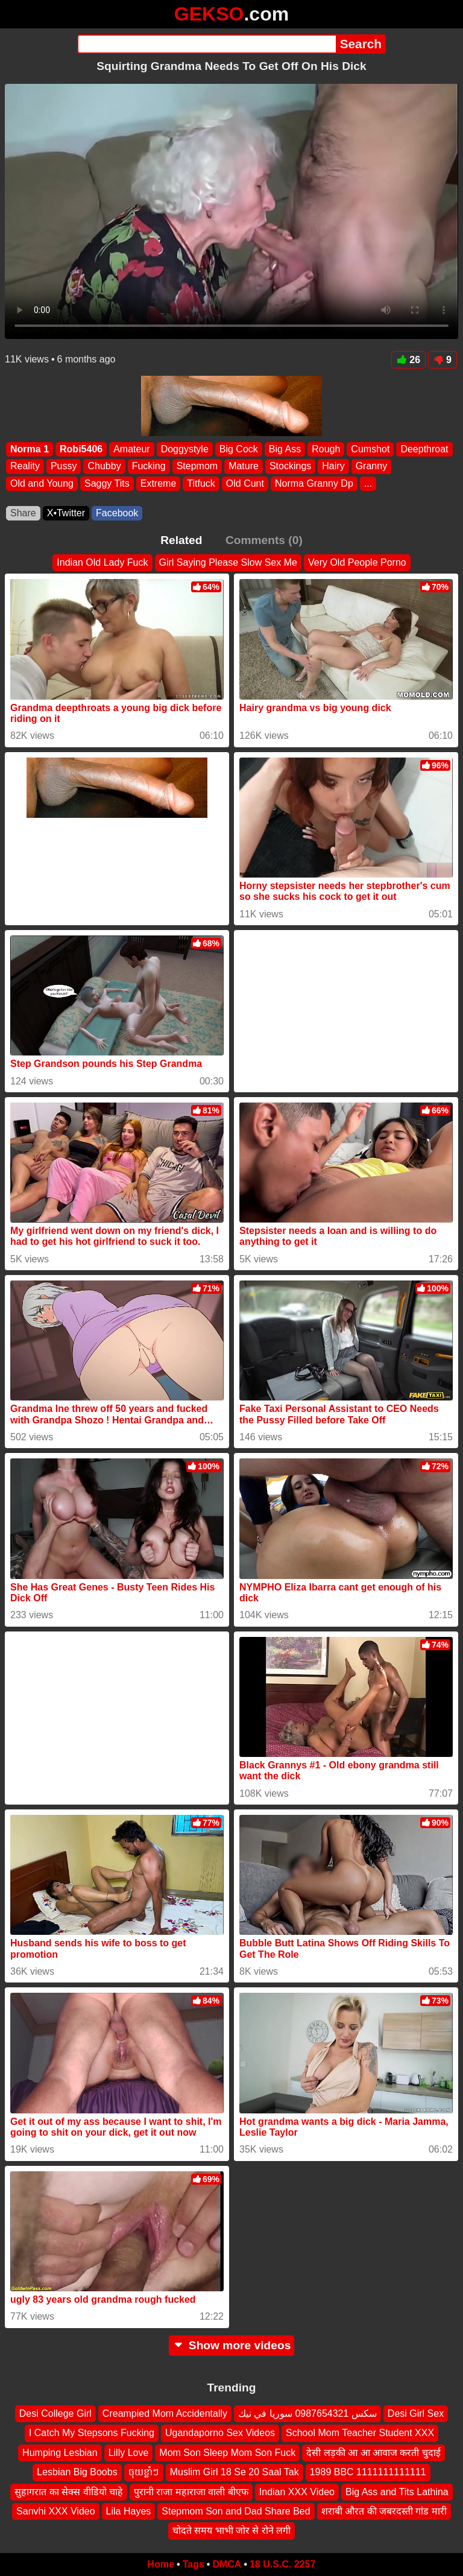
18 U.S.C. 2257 (282, 2564)
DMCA (226, 2564)
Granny (371, 466)
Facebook (117, 513)
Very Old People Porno (357, 562)
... (368, 483)
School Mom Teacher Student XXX (360, 2433)
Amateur (131, 449)
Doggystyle (185, 449)
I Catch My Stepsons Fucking (91, 2433)
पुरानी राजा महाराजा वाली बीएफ (191, 2491)
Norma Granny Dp (314, 483)
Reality (25, 466)
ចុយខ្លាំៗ (143, 2472)
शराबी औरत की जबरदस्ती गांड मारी (384, 2511)
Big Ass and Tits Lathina (397, 2491)
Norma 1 (29, 449)
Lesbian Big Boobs (77, 2472)
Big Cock (238, 449)
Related (181, 540)
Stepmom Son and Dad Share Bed (236, 2511)
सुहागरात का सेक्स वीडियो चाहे (68, 2491)
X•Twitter (66, 513)
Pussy (64, 466)
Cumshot (370, 449)
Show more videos (231, 2345)
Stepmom (197, 466)
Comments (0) (264, 540)
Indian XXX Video (297, 2491)
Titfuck (201, 483)
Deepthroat (424, 449)
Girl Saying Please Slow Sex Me (228, 562)
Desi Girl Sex (416, 2413)
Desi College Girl (55, 2413)
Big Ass (285, 449)
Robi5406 (81, 449)
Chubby (104, 466)
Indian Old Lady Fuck (102, 562)
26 (408, 360)
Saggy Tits (107, 483)
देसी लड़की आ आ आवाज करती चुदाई (373, 2452)
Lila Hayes (128, 2511)
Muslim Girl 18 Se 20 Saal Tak (234, 2472)
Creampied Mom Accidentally (164, 2413)
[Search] (206, 44)
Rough (326, 449)
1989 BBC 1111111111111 (368, 2472)
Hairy (333, 466)
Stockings (290, 466)
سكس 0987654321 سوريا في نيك (307, 2413)
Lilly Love (129, 2452)
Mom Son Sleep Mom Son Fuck (227, 2452)
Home (161, 2564)
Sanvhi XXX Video (55, 2511)
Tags (193, 2564)
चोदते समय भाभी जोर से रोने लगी (231, 2530)
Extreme (158, 483)
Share (23, 513)
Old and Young (42, 483)
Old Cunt (245, 483)
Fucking (149, 466)
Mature (243, 466)
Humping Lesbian (60, 2452)
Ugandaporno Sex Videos (220, 2433)
